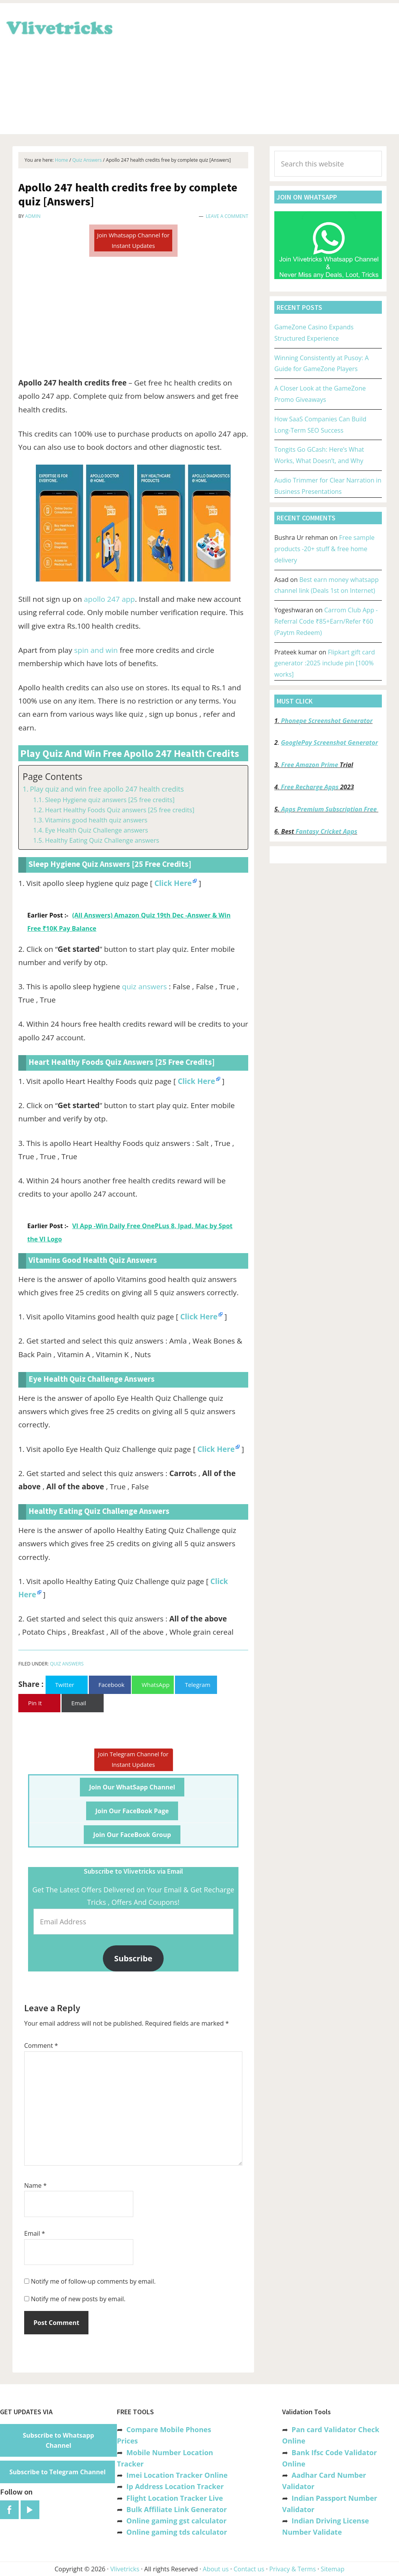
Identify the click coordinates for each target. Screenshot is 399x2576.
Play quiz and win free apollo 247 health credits (107, 789)
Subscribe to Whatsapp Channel (58, 2440)
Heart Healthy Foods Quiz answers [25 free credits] (119, 810)
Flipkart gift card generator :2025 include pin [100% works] (324, 663)
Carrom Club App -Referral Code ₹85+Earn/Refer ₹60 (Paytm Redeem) (326, 621)
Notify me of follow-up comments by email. (93, 2281)
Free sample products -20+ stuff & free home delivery (324, 548)
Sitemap (332, 2569)
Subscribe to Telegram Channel (57, 2472)
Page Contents (52, 777)
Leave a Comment (227, 216)
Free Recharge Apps (310, 787)
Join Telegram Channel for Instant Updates (133, 1759)
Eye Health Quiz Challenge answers (96, 830)
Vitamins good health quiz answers (96, 820)
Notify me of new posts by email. (78, 2299)
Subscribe (133, 1958)
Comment (41, 2045)
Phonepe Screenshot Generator (327, 720)
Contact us (248, 2569)
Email (34, 2233)
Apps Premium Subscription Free (329, 809)
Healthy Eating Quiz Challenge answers (102, 840)
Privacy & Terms (292, 2569)
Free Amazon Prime (309, 764)
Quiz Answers (66, 1663)
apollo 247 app (109, 599)
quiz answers (144, 986)
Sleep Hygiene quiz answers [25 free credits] (110, 800)
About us (216, 2569)
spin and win (96, 650)
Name (35, 2185)
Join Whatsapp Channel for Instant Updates (133, 240)
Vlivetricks (58, 26)
